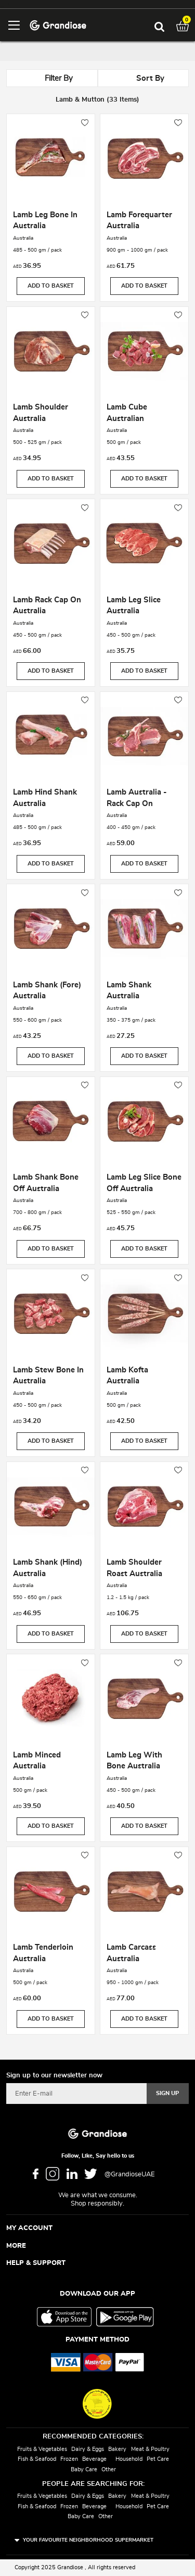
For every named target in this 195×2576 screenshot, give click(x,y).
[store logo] (58, 25)
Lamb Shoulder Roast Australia (134, 1568)
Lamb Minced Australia (37, 1760)
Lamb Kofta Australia (127, 1375)
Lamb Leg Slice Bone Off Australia (144, 1183)
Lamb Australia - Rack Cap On (137, 798)
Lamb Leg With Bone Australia (134, 1760)
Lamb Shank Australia (129, 990)
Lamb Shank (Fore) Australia (47, 990)
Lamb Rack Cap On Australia (47, 605)
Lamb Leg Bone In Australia (45, 220)
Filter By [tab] (59, 78)
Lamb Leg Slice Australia (134, 605)
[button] (85, 123)
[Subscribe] (168, 2093)
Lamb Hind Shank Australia (45, 798)
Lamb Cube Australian (127, 413)
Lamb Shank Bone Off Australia (46, 1183)
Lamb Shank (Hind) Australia (47, 1568)
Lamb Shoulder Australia (40, 413)
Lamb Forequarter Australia (139, 220)
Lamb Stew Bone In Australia (48, 1375)
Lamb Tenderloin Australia (43, 1953)
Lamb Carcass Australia (131, 1953)
